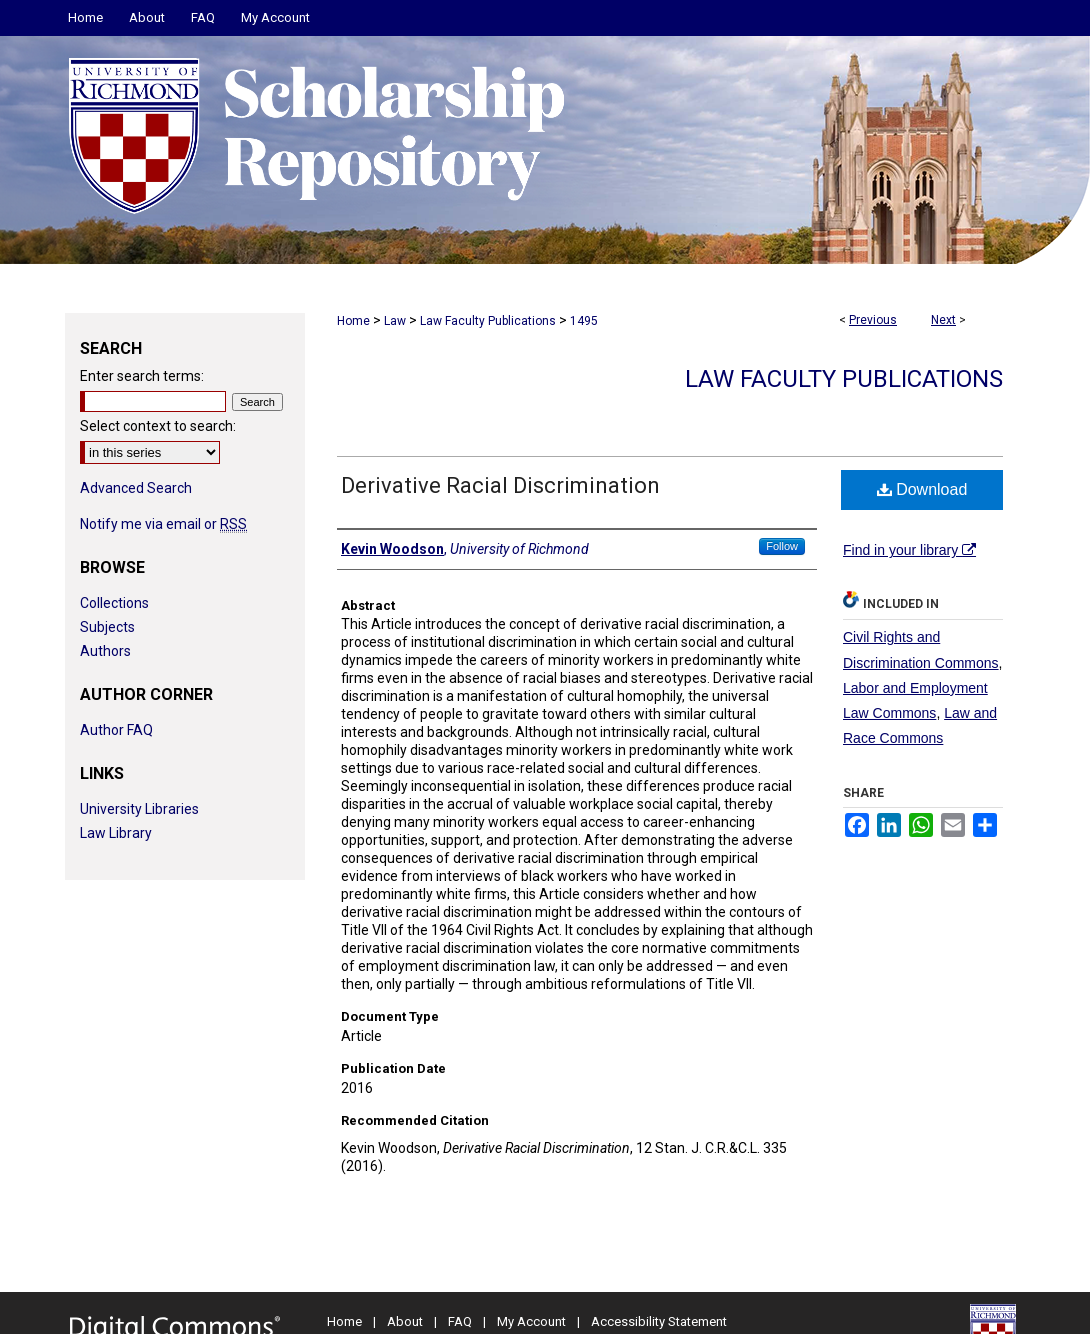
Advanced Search (136, 488)
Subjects (107, 627)
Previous (873, 320)
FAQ (460, 1321)
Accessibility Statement (659, 1321)
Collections (114, 603)
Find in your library (909, 550)
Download (922, 489)
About (405, 1321)
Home (353, 321)
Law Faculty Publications (488, 321)
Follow (782, 546)
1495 (584, 321)
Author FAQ (116, 730)
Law (395, 321)
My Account (531, 1321)
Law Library (116, 833)
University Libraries (139, 809)
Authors (105, 651)
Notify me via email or (163, 524)
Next (943, 320)
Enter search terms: (142, 376)
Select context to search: (158, 426)
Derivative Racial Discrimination (500, 485)
